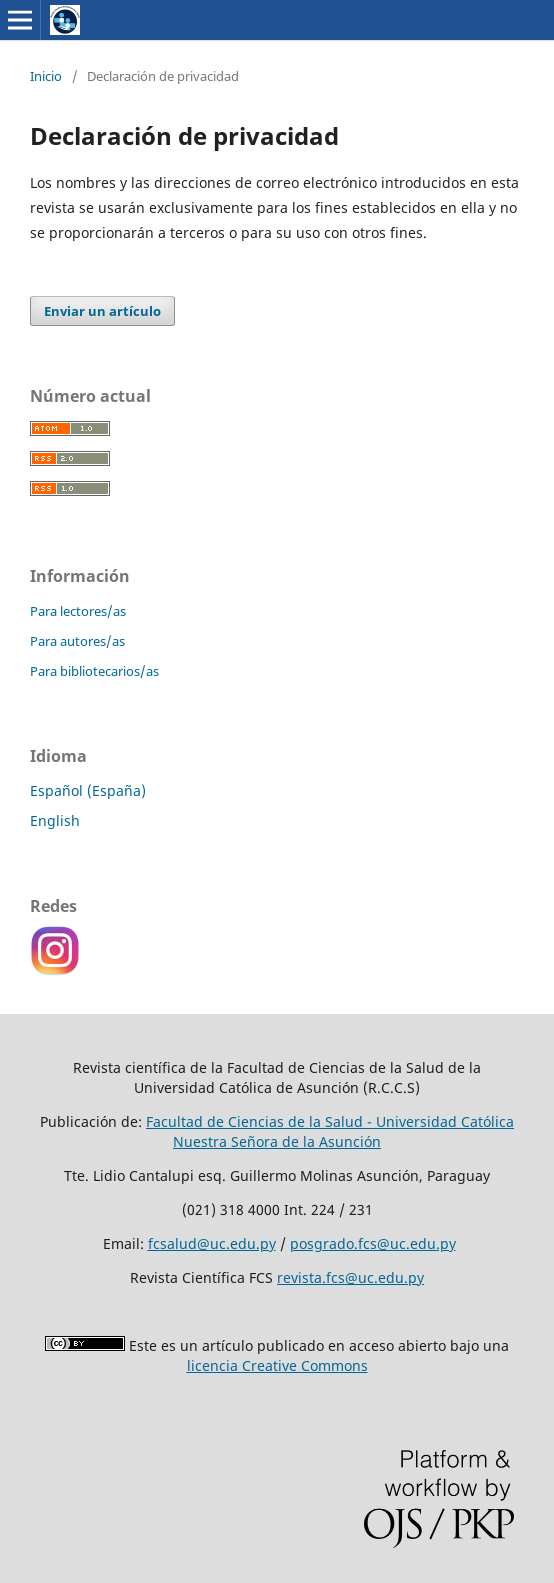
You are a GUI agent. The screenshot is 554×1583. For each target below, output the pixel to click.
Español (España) (88, 790)
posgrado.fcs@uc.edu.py (373, 1243)
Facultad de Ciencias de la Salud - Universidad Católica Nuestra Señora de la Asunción (330, 1131)
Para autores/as (77, 641)
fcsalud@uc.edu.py (212, 1243)
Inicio (46, 76)
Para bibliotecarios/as (94, 671)
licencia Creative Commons (277, 1365)
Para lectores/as (78, 611)
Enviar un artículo (102, 311)
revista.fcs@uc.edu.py (350, 1277)
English (55, 820)
